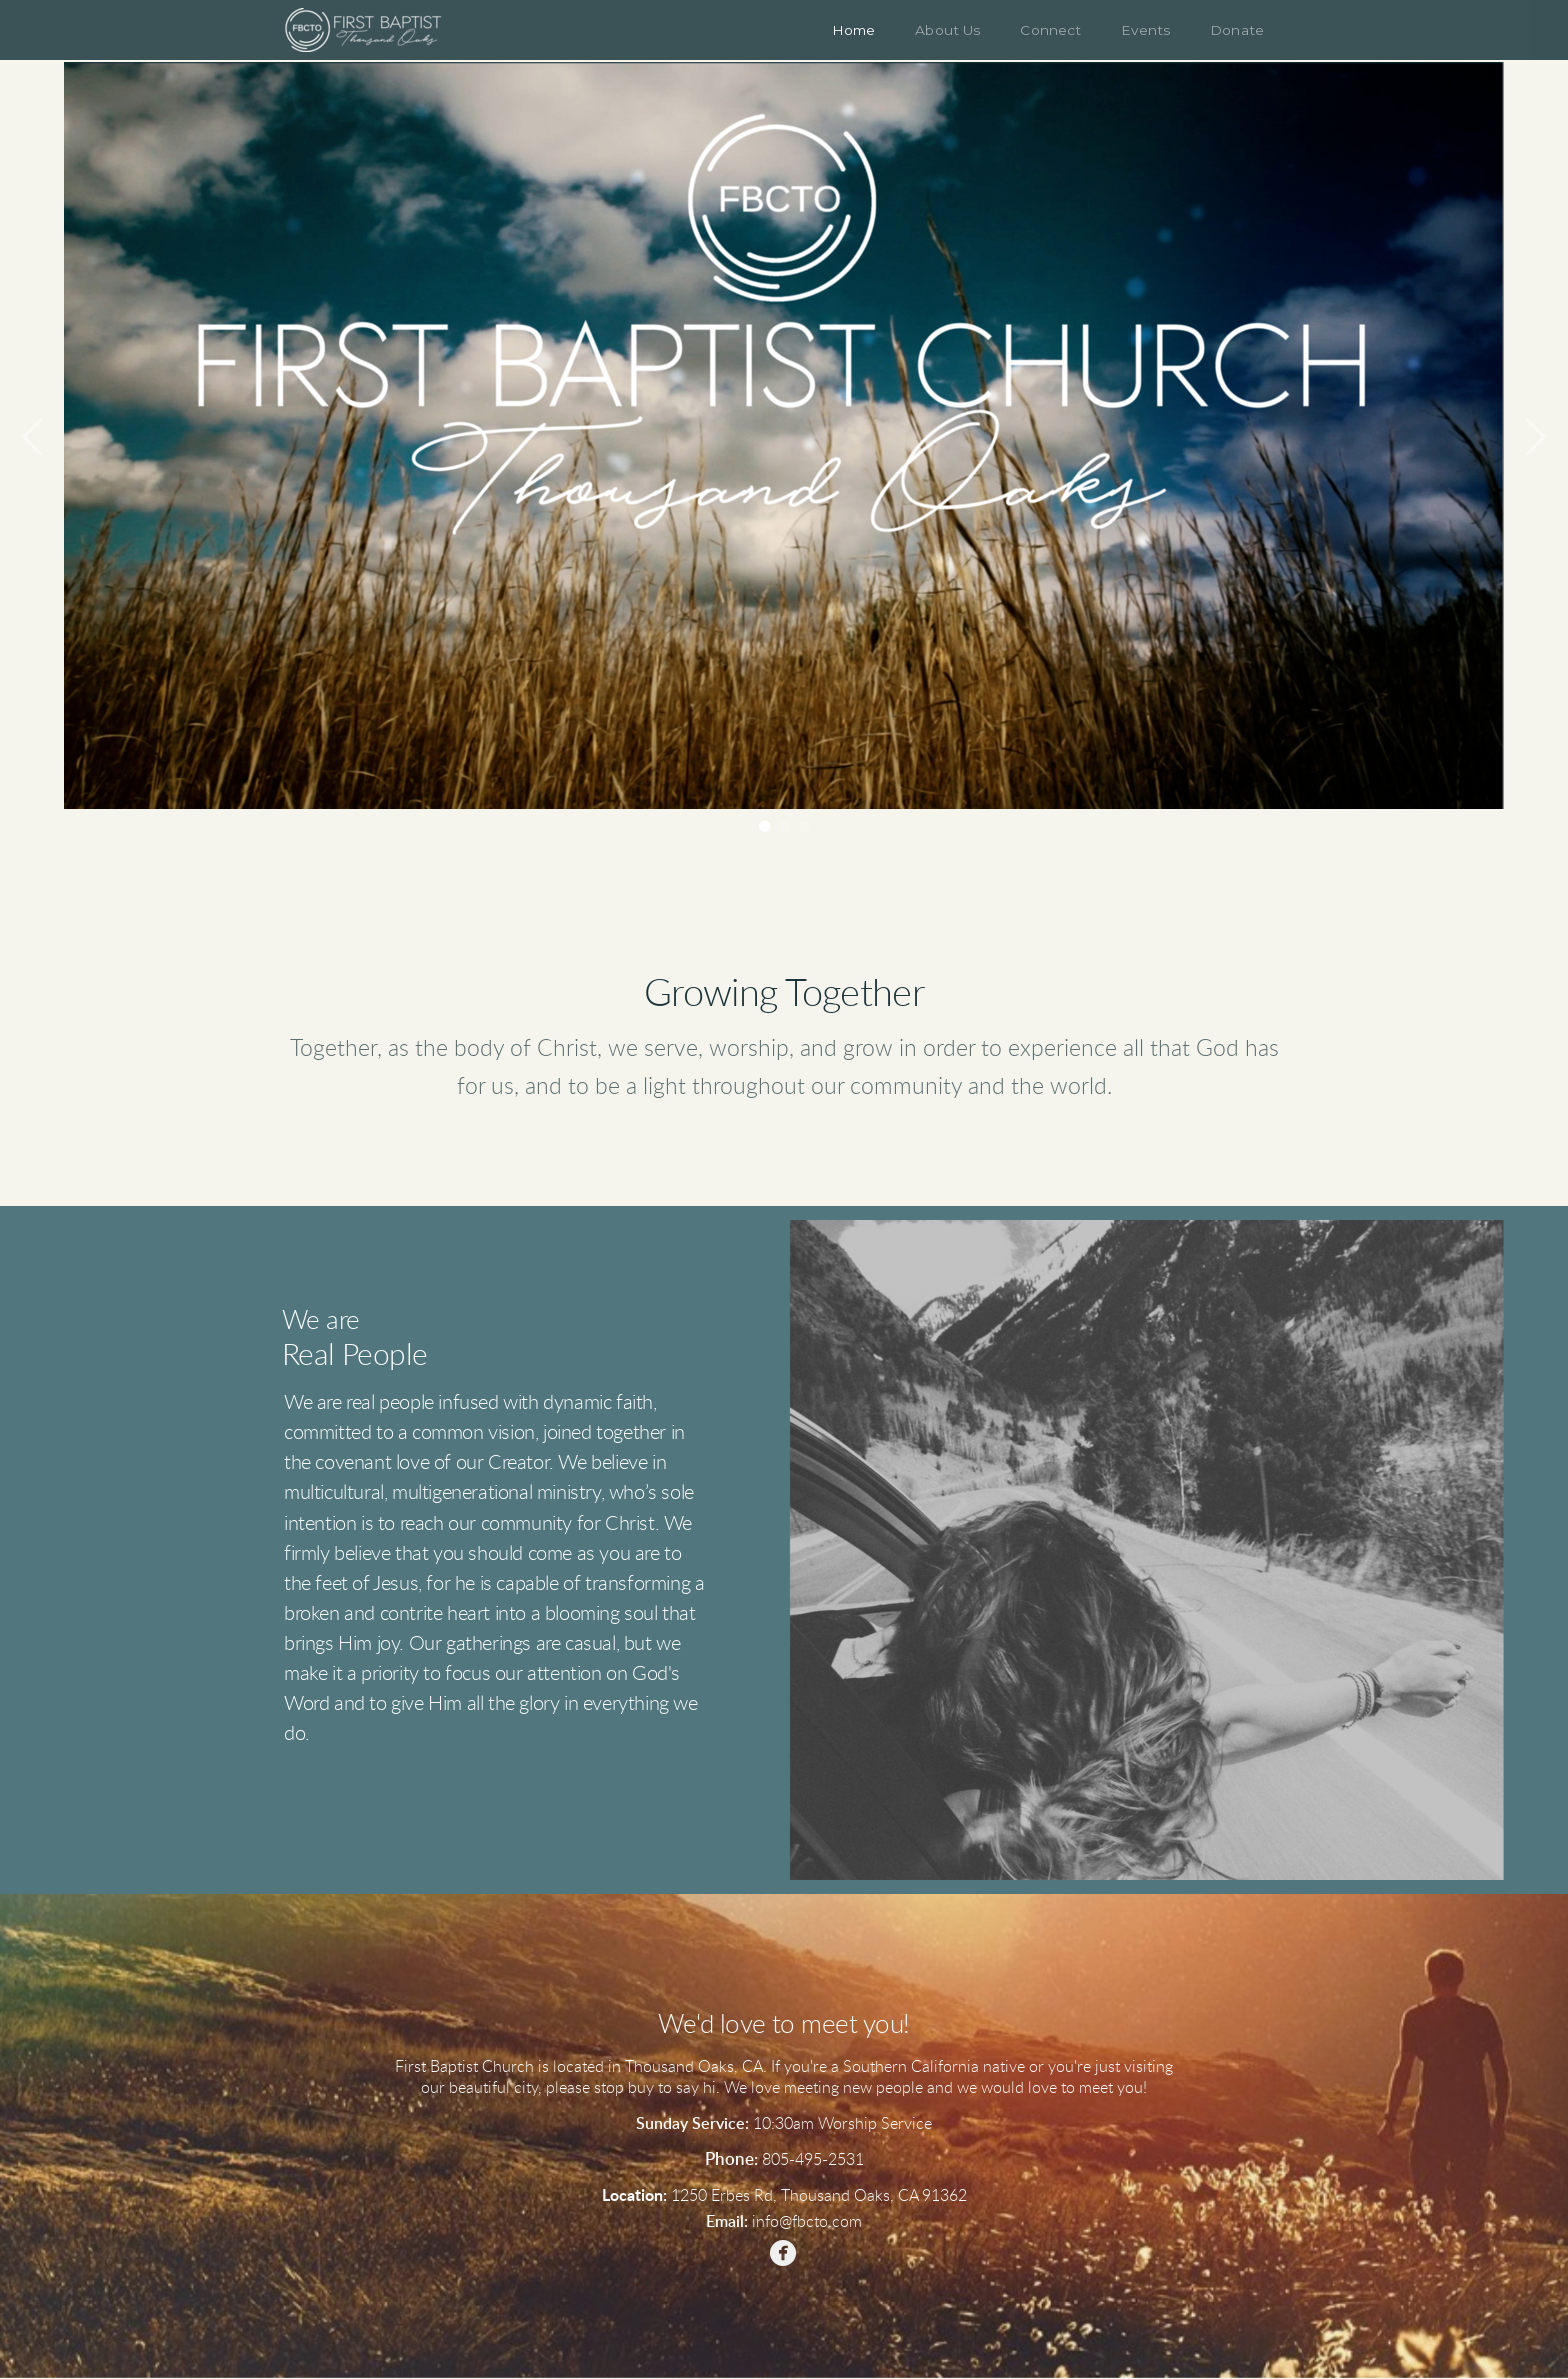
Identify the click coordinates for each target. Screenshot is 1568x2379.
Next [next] (1535, 438)
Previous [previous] (33, 438)
